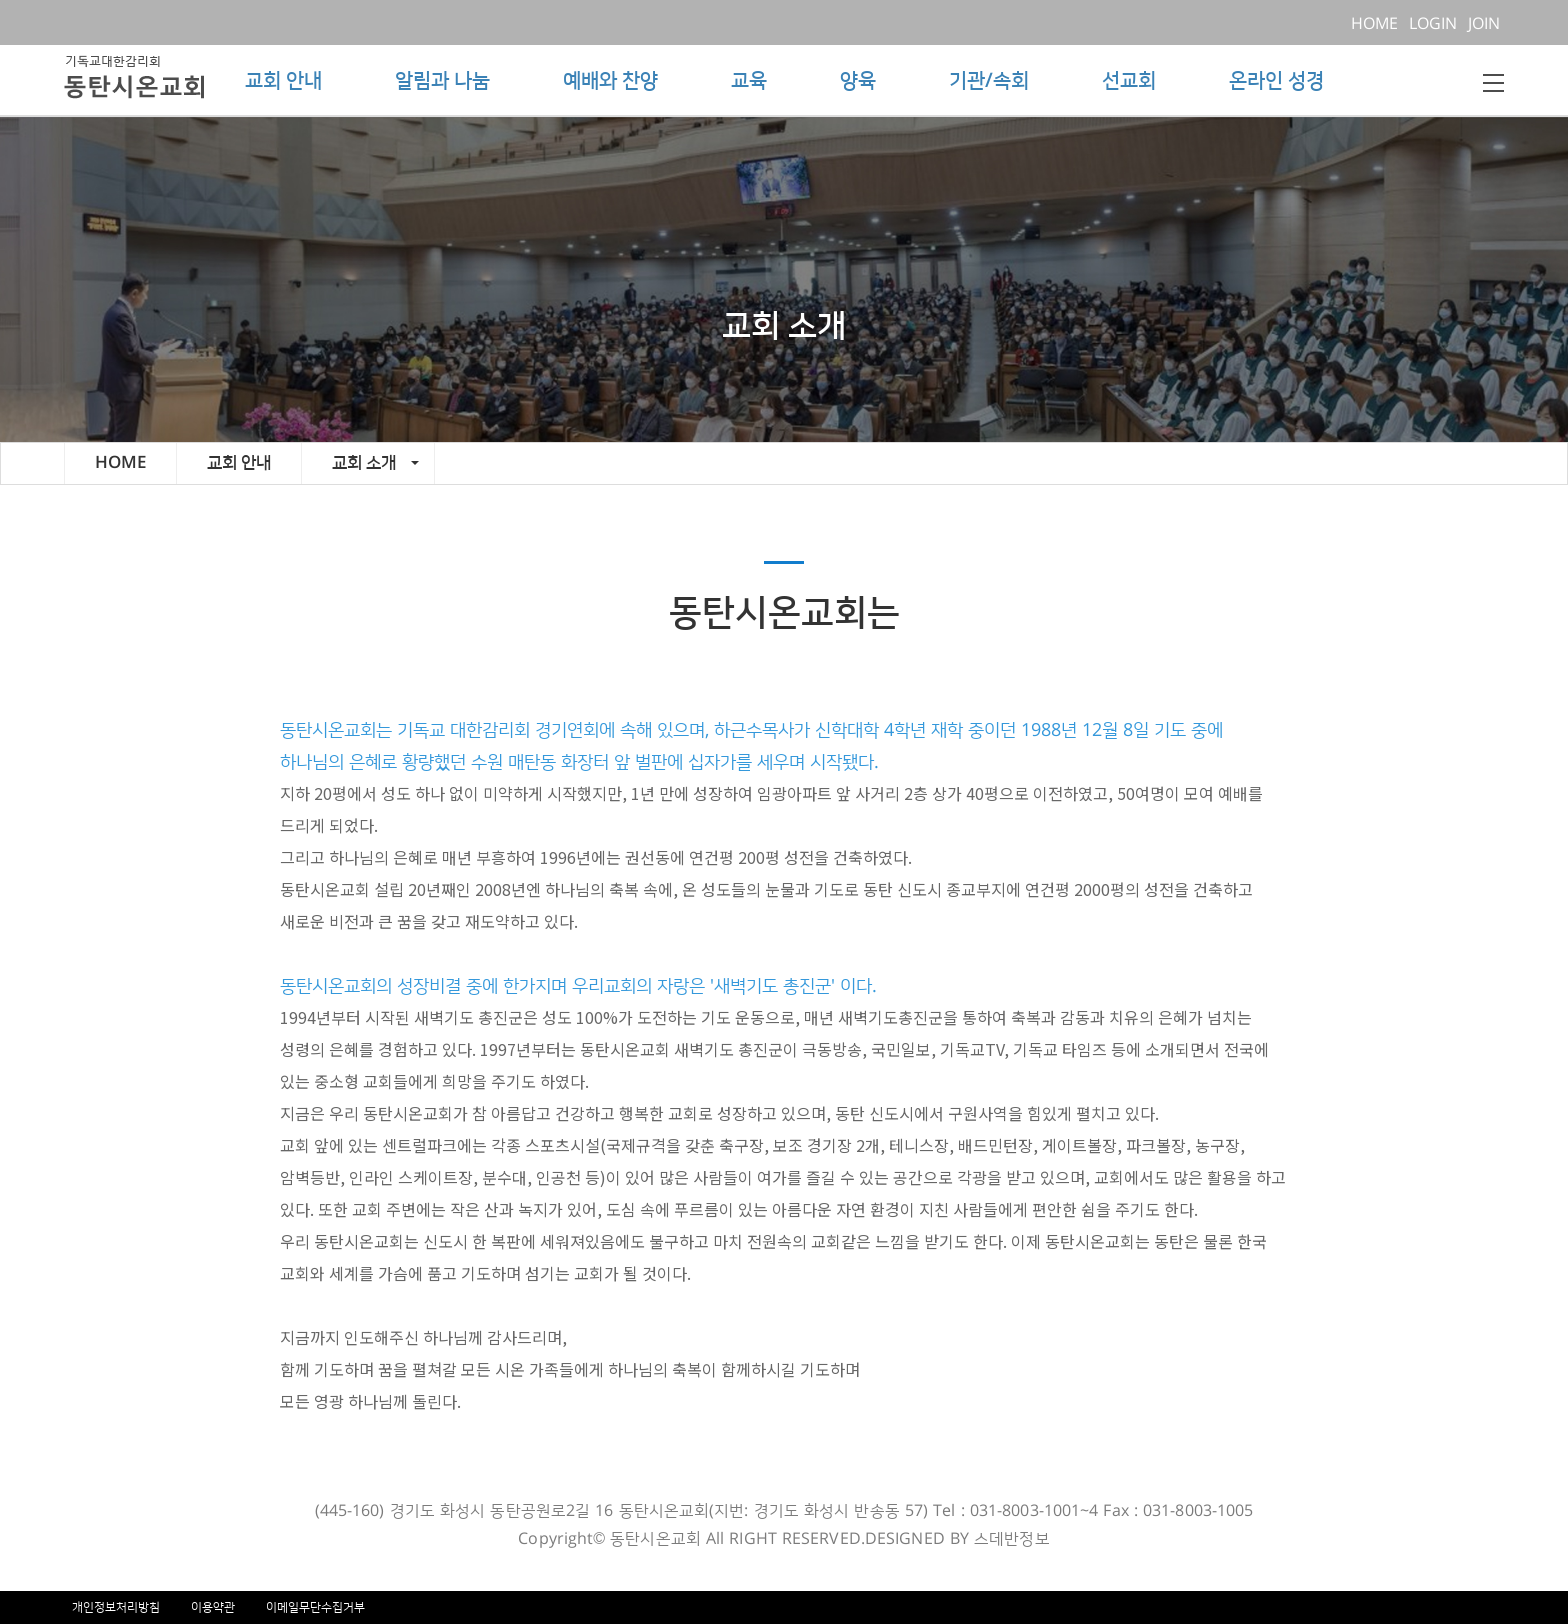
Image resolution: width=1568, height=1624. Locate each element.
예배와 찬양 (610, 81)
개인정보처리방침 (116, 1607)
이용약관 (213, 1607)
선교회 (1129, 81)
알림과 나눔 (442, 81)
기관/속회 (989, 81)
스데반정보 (1012, 1539)
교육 (749, 81)
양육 (858, 81)
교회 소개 (375, 463)
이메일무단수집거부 (315, 1607)
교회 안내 (283, 81)
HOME (1378, 24)
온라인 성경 (1276, 81)
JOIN (1486, 24)
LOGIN (1437, 24)
